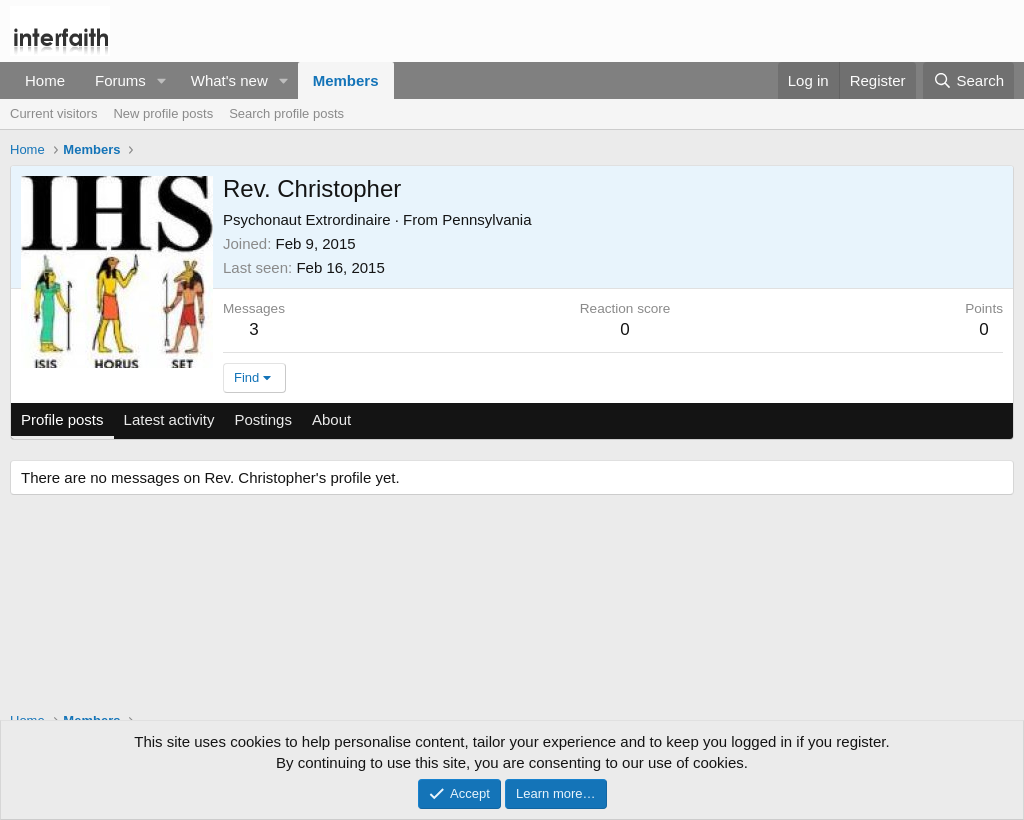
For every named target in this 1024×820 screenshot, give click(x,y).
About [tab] (331, 419)
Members (346, 80)
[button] (162, 80)
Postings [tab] (263, 419)
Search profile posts (286, 113)
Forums (120, 80)
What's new (229, 80)
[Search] (968, 80)
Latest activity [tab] (169, 419)
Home (45, 80)
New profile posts (163, 113)
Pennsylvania (486, 219)
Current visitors (53, 113)
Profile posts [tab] (62, 419)
